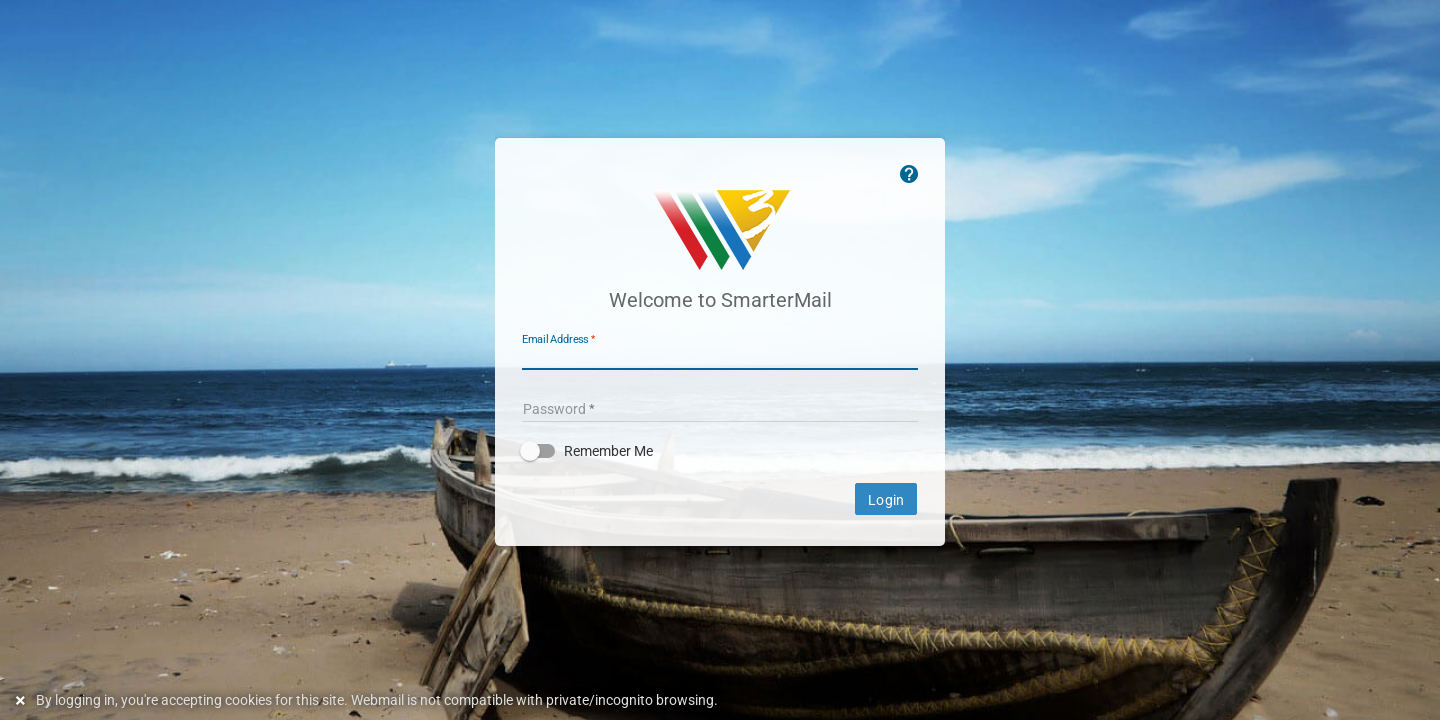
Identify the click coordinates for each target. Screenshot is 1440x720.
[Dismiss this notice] (23, 700)
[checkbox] (720, 451)
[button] (720, 451)
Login (886, 500)
